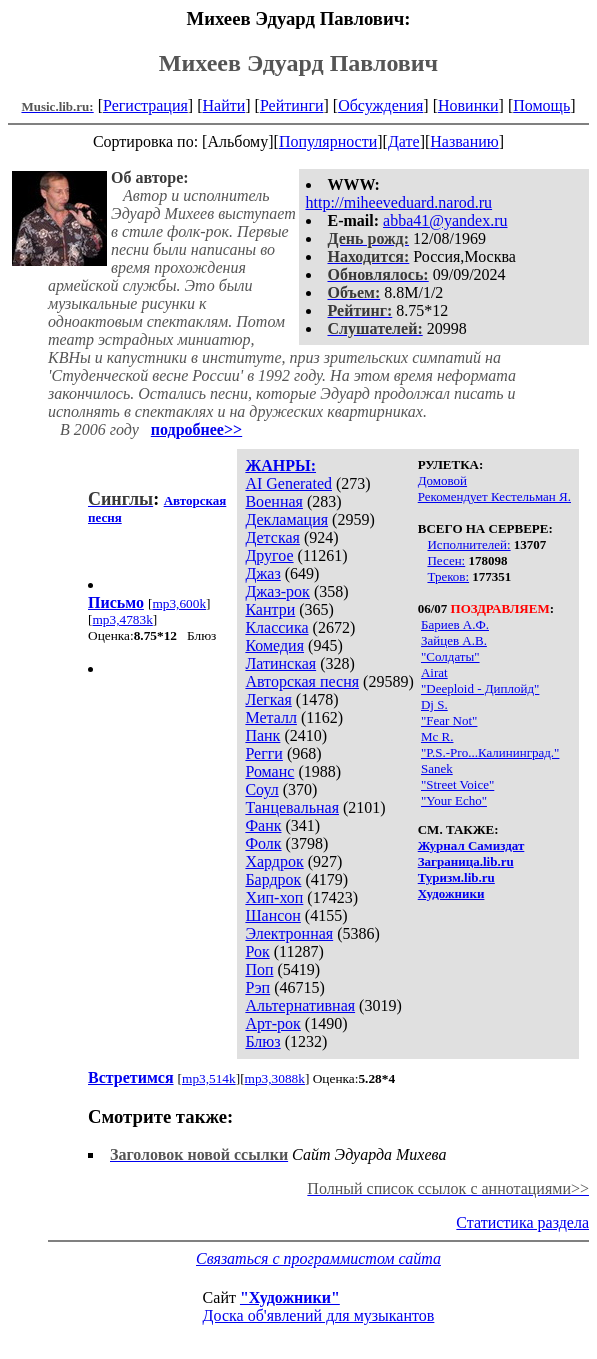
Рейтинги (292, 105)
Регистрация (145, 105)
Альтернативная (300, 1005)
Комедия (274, 645)
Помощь (541, 105)
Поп (259, 969)
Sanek (437, 768)
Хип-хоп (274, 897)
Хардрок (274, 861)
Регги (263, 753)
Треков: (448, 576)
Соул (261, 789)
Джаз (262, 573)
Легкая (268, 699)
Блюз (262, 1041)
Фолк (263, 843)
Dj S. (434, 704)
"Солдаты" (450, 656)
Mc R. (437, 736)
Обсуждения (380, 105)
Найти (223, 105)
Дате (404, 141)
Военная (274, 501)
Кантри (270, 609)
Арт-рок (272, 1023)
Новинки (468, 105)
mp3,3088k (275, 1078)
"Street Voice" (457, 784)
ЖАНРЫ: (280, 465)
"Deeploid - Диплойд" (480, 688)
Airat (434, 672)
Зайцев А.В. (454, 640)
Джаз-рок (277, 591)
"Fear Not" (449, 720)
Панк (262, 735)
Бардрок (273, 879)
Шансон (272, 915)
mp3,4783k (122, 619)
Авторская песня (302, 681)
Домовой (442, 480)
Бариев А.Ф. (455, 624)
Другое (269, 555)
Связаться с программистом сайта (318, 1258)
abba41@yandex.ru (445, 220)
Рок (257, 951)
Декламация (286, 519)
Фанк (263, 825)
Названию (464, 141)
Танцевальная (292, 807)
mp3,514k (209, 1078)
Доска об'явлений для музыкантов (319, 1315)
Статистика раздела (522, 1222)
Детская (272, 537)
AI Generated (288, 483)
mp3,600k (179, 603)
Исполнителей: (468, 544)
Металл (271, 717)
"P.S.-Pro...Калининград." (490, 752)
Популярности (328, 141)
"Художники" (290, 1297)
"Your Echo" (454, 800)
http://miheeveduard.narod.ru (399, 202)
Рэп (257, 987)
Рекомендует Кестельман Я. (494, 496)
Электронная (289, 933)
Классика (276, 627)
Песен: (446, 560)
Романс (269, 771)
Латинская (280, 663)
